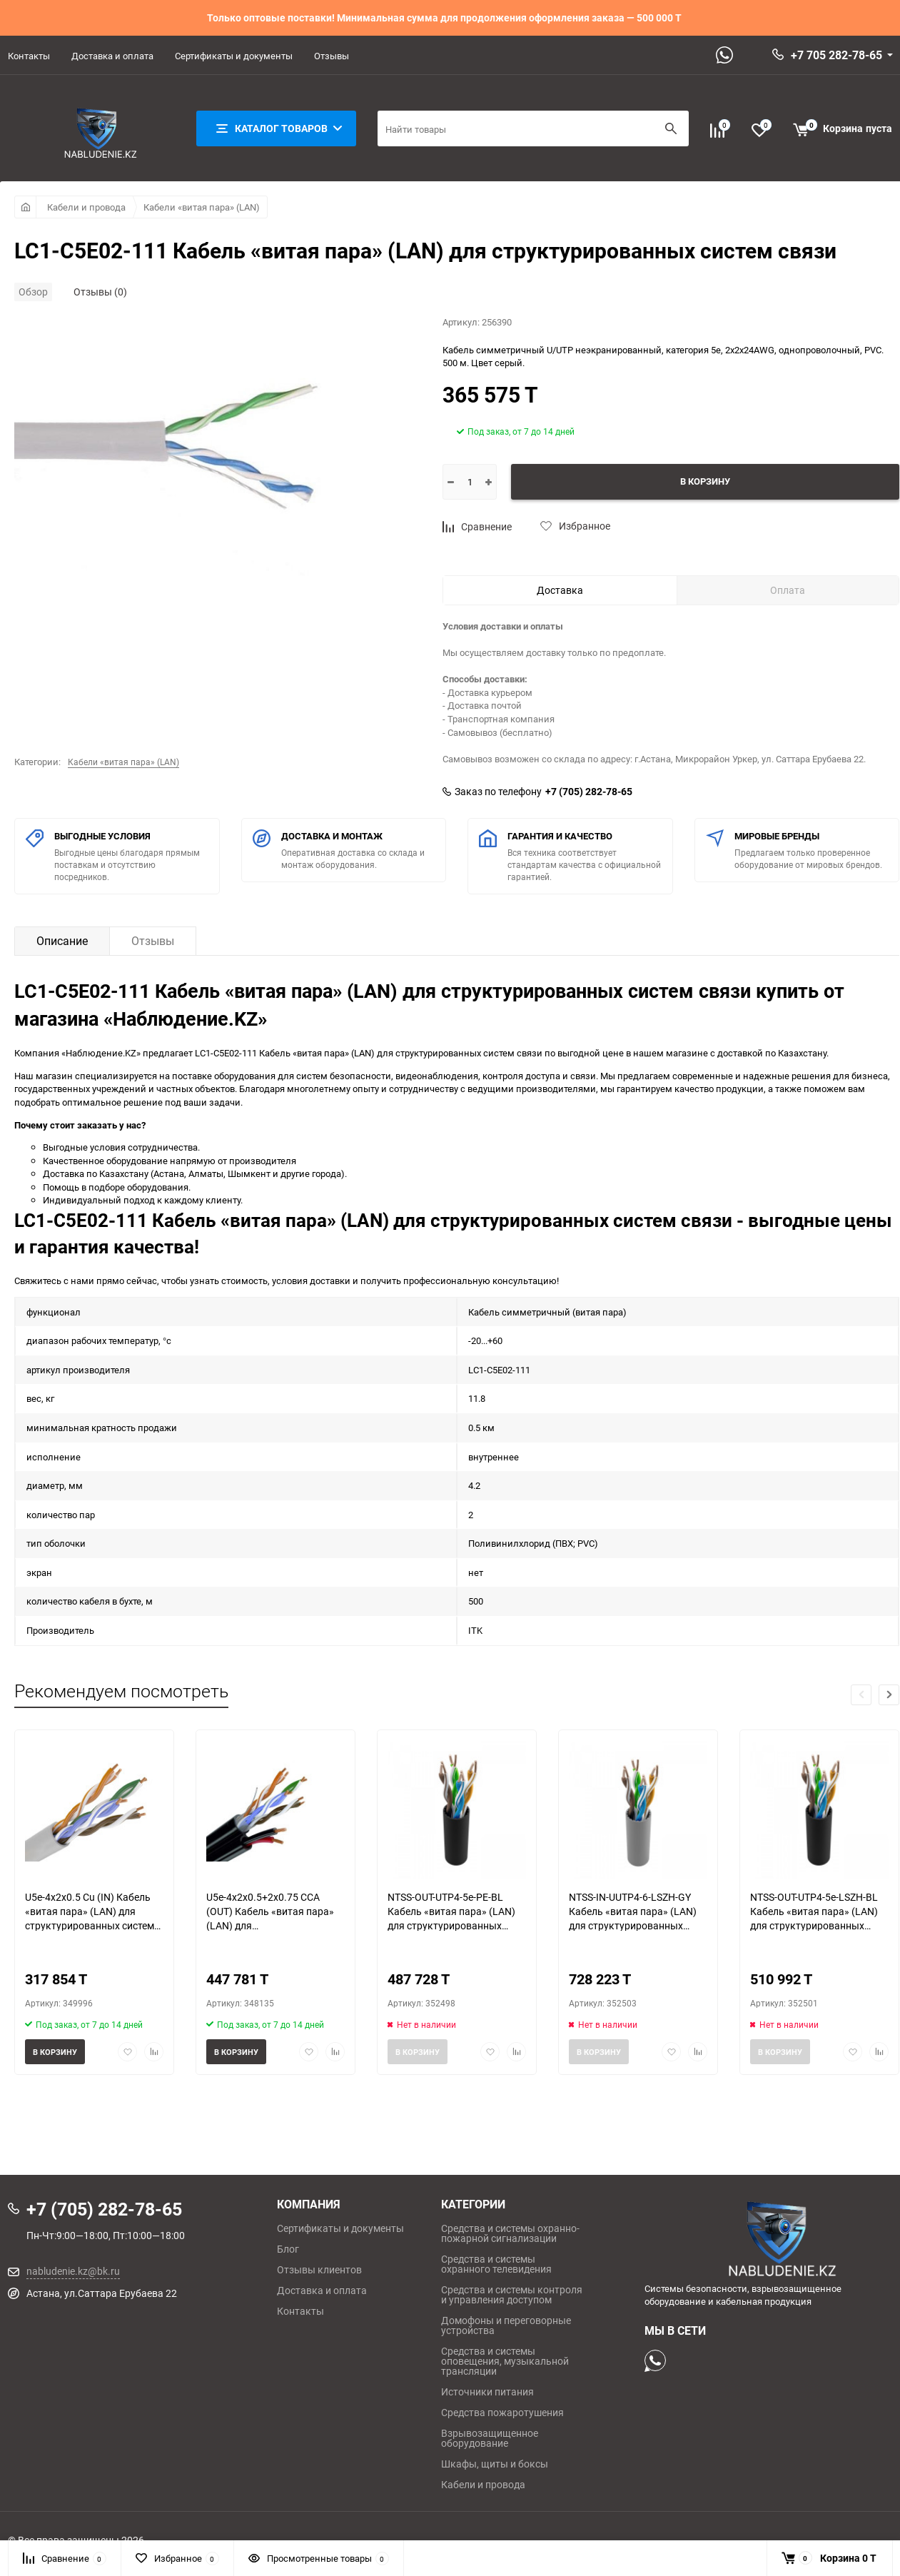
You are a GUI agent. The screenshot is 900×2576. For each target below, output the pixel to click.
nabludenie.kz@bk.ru (73, 2271)
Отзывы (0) (100, 291)
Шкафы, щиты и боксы (494, 2464)
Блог (288, 2249)
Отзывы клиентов (319, 2270)
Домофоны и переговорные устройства (506, 2325)
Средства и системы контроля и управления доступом (511, 2295)
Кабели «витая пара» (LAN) (201, 207)
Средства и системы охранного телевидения (496, 2264)
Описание (62, 941)
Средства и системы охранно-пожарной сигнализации (510, 2233)
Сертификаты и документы (234, 55)
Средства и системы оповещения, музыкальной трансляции (505, 2361)
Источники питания (487, 2392)
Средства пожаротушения (502, 2413)
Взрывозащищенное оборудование (489, 2438)
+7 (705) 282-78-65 (588, 792)
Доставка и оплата (112, 55)
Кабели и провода (86, 207)
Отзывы (331, 55)
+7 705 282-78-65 (836, 55)
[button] (889, 1694)
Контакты (29, 55)
